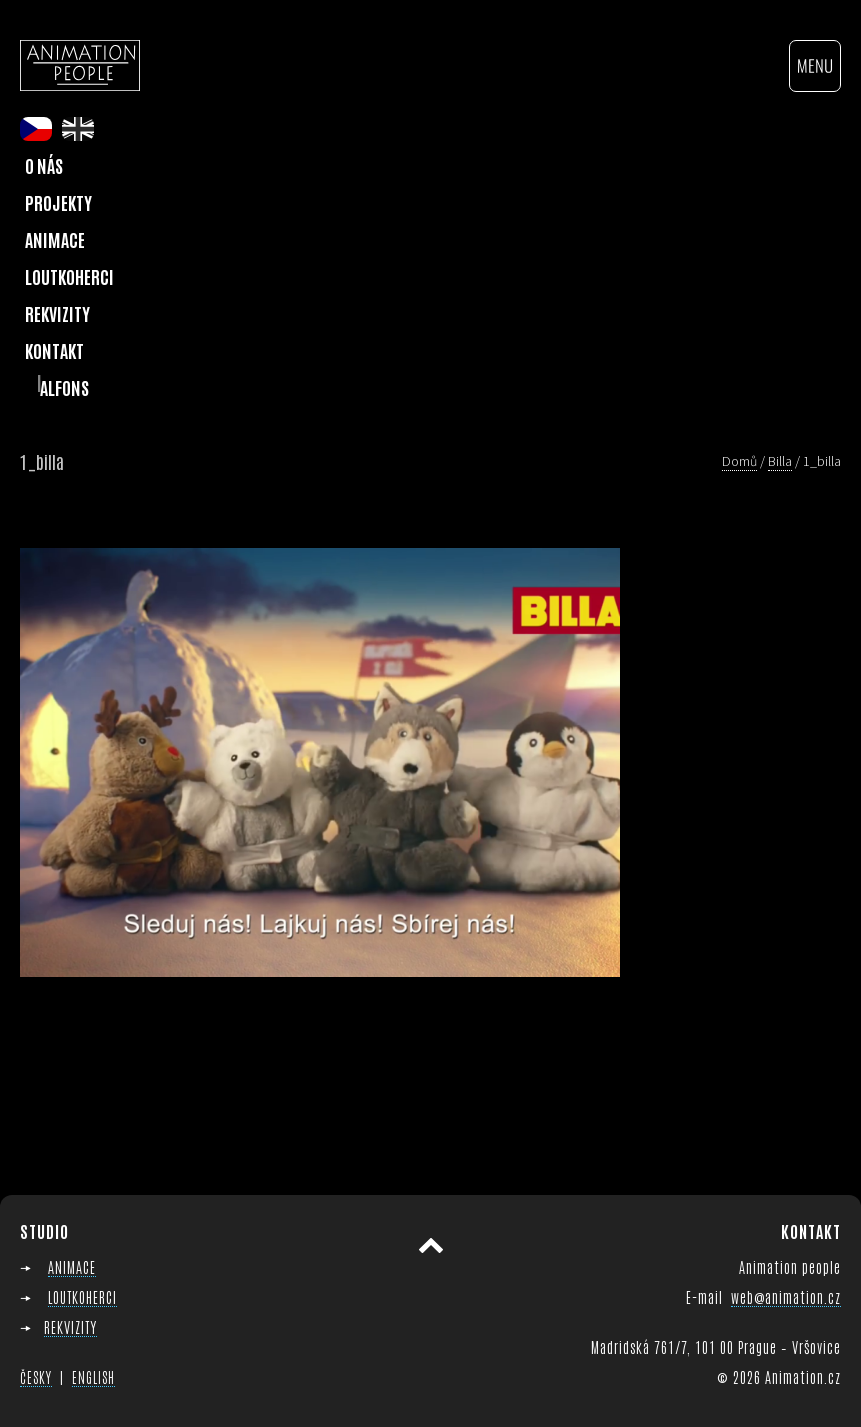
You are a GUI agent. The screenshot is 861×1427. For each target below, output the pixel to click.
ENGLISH (93, 1377)
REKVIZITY (70, 1326)
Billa (780, 461)
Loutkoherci (69, 276)
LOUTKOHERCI (82, 1296)
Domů (739, 461)
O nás (44, 165)
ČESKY (36, 1377)
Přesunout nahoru (431, 1245)
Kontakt (54, 350)
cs (36, 129)
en (78, 129)
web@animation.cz (786, 1296)
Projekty (58, 202)
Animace (55, 239)
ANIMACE (72, 1266)
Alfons (64, 387)
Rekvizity (57, 313)
